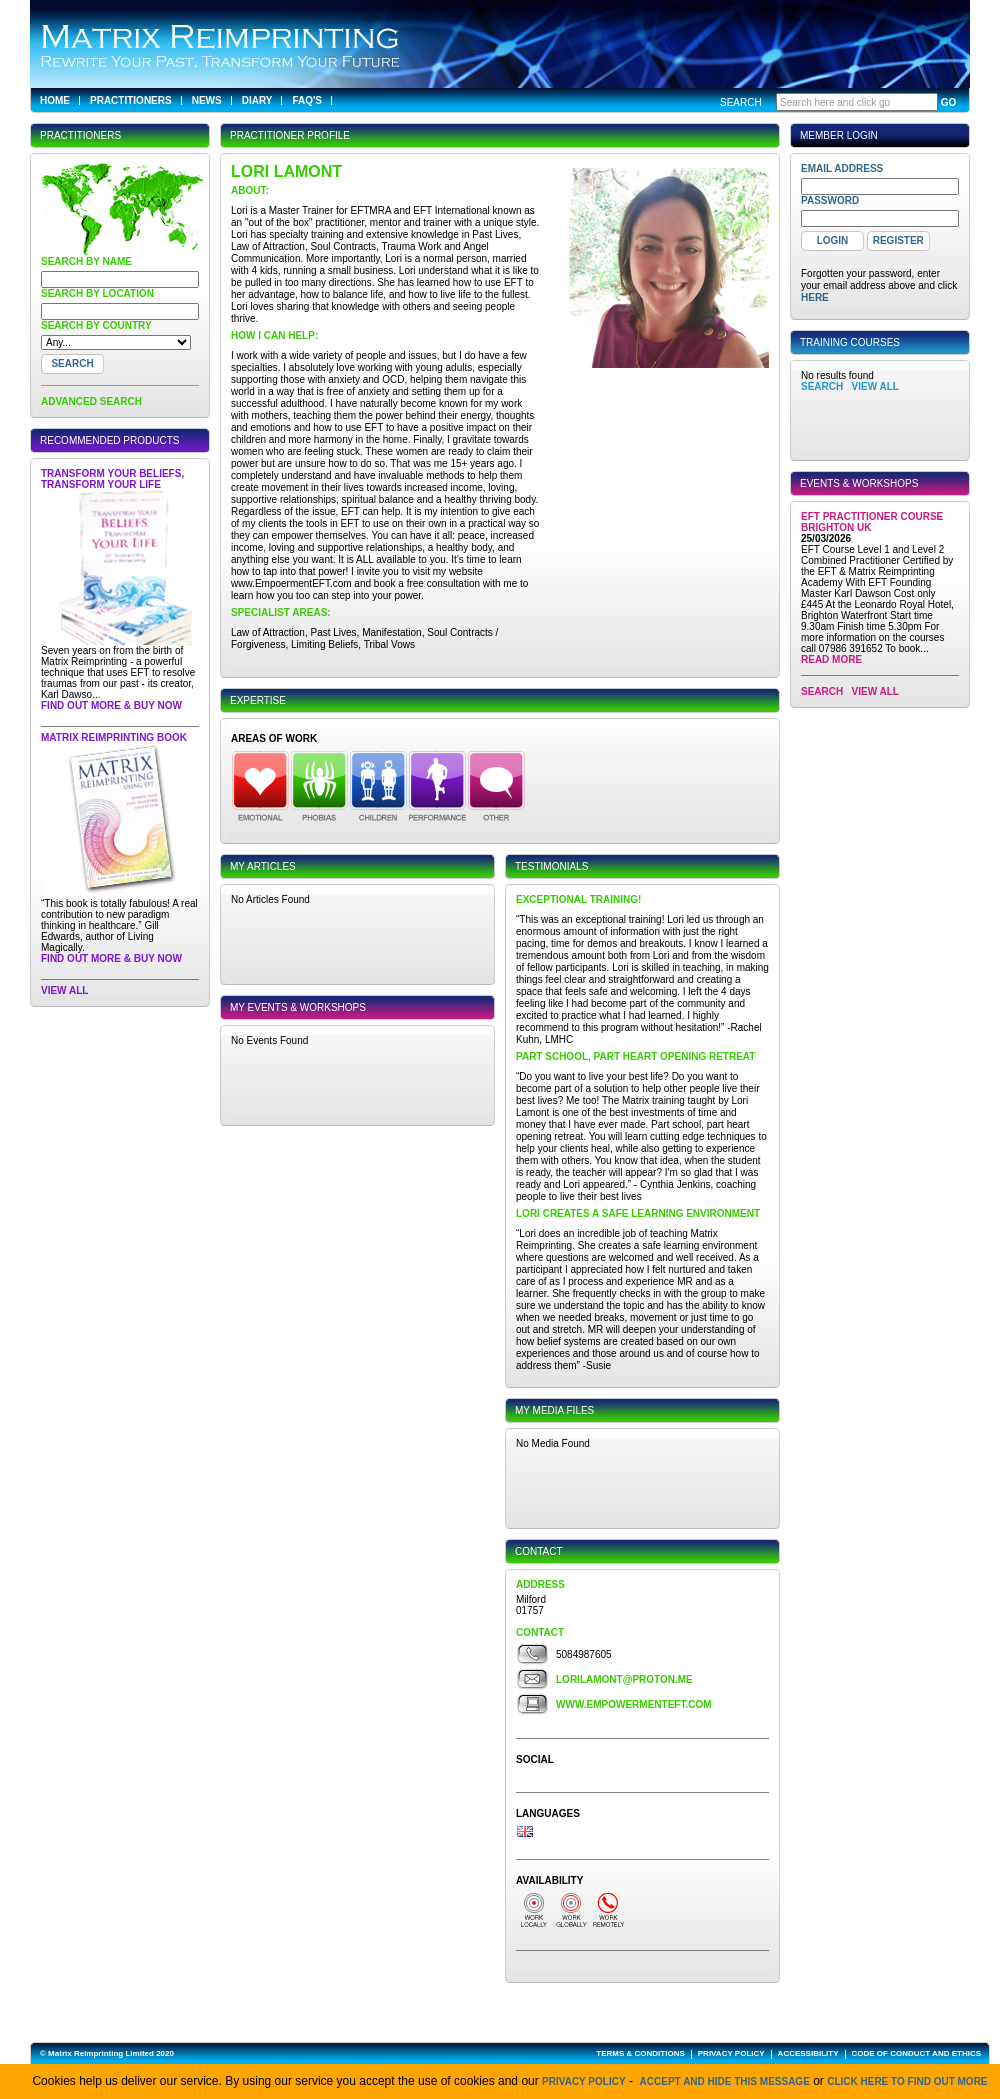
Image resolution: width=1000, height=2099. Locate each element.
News (207, 100)
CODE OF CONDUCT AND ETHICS (916, 2053)
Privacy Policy (584, 2081)
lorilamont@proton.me (624, 1679)
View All (64, 990)
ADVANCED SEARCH (91, 401)
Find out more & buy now (111, 705)
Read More (831, 659)
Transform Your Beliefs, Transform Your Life (112, 479)
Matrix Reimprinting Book (114, 737)
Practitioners (131, 100)
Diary (257, 100)
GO (949, 102)
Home (55, 100)
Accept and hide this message (725, 2081)
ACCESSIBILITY (808, 2053)
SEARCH (822, 386)
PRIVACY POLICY (731, 2053)
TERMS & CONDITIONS (640, 2053)
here (815, 297)
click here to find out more (907, 2081)
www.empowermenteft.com (634, 1704)
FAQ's (307, 100)
